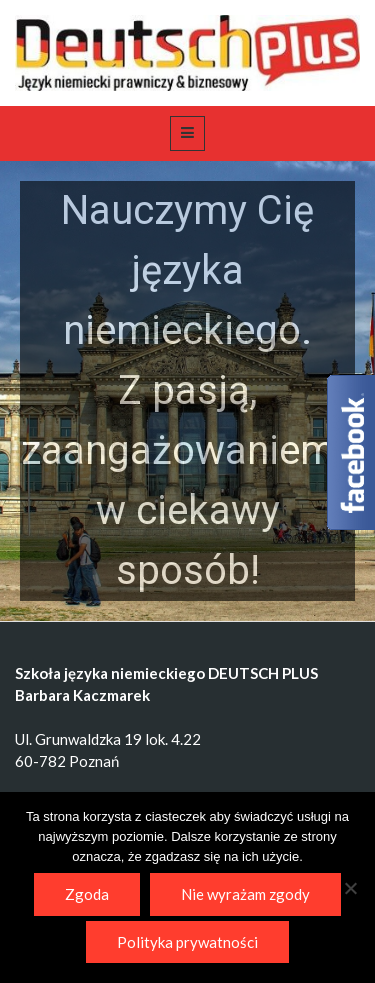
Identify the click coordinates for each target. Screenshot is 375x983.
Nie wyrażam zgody (245, 894)
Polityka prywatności (187, 942)
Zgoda (87, 894)
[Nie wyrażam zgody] (350, 888)
